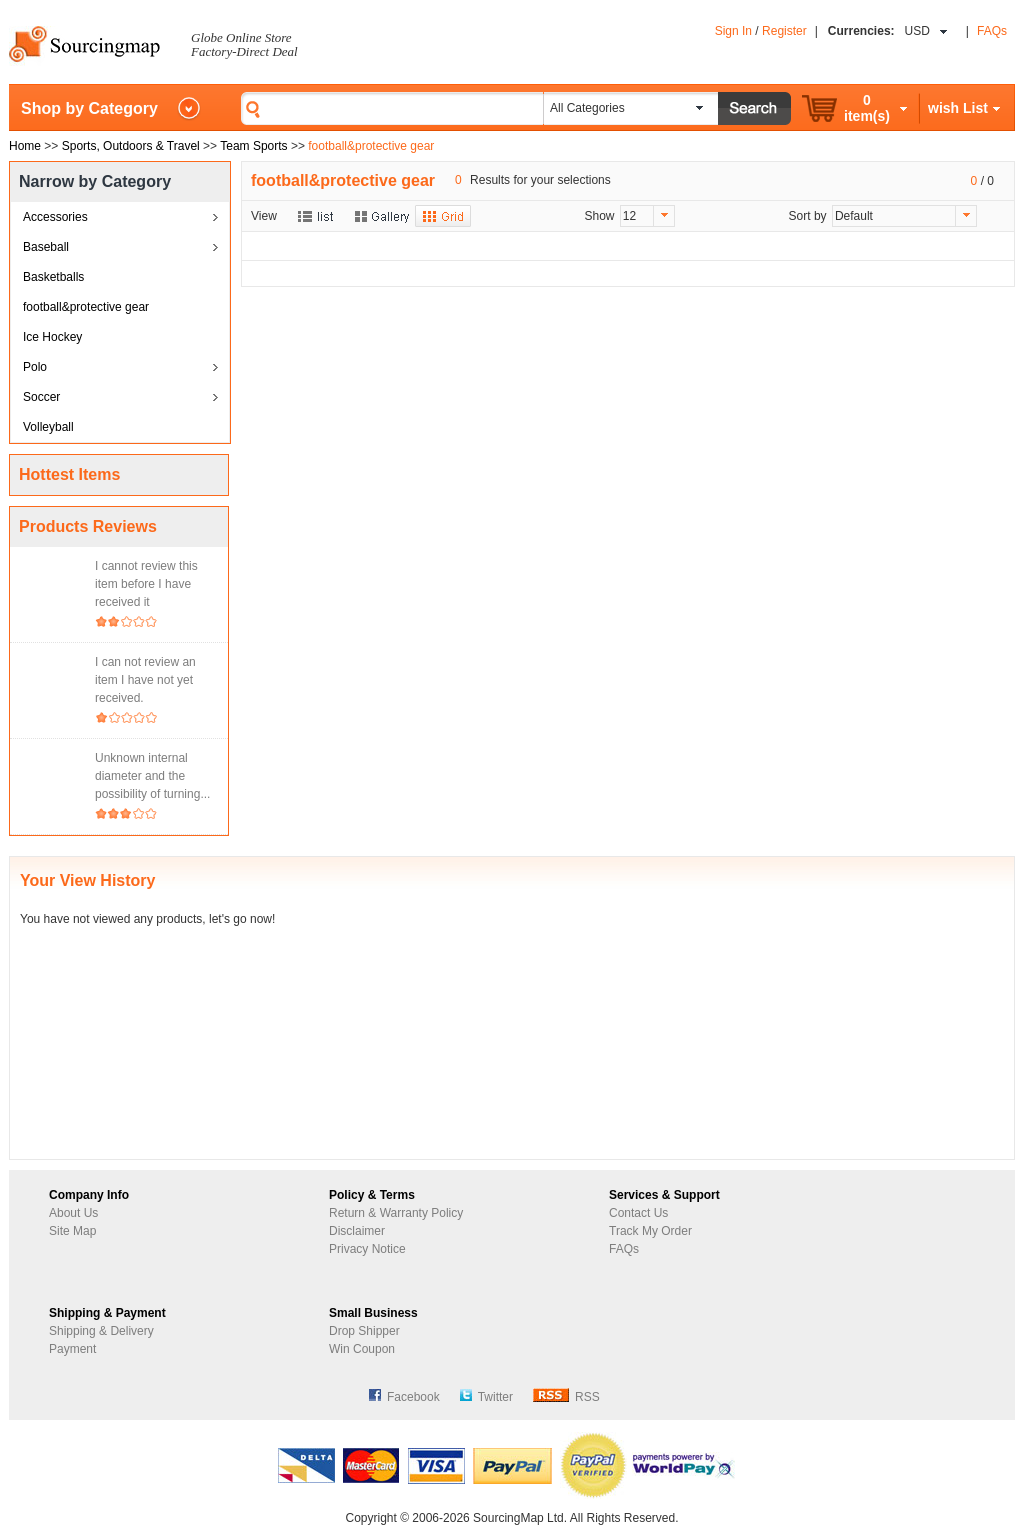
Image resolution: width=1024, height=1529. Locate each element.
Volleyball (48, 427)
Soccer (41, 397)
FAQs (992, 31)
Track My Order (650, 1231)
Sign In (733, 31)
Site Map (72, 1231)
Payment (72, 1349)
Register (784, 31)
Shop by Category (89, 108)
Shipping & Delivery (101, 1331)
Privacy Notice (367, 1249)
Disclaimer (357, 1231)
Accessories (55, 217)
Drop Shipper (364, 1331)
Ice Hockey (52, 337)
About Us (73, 1213)
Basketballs (53, 277)
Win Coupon (362, 1349)
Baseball (46, 247)
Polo (35, 367)
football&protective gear (86, 307)
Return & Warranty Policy (396, 1213)
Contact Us (638, 1213)
